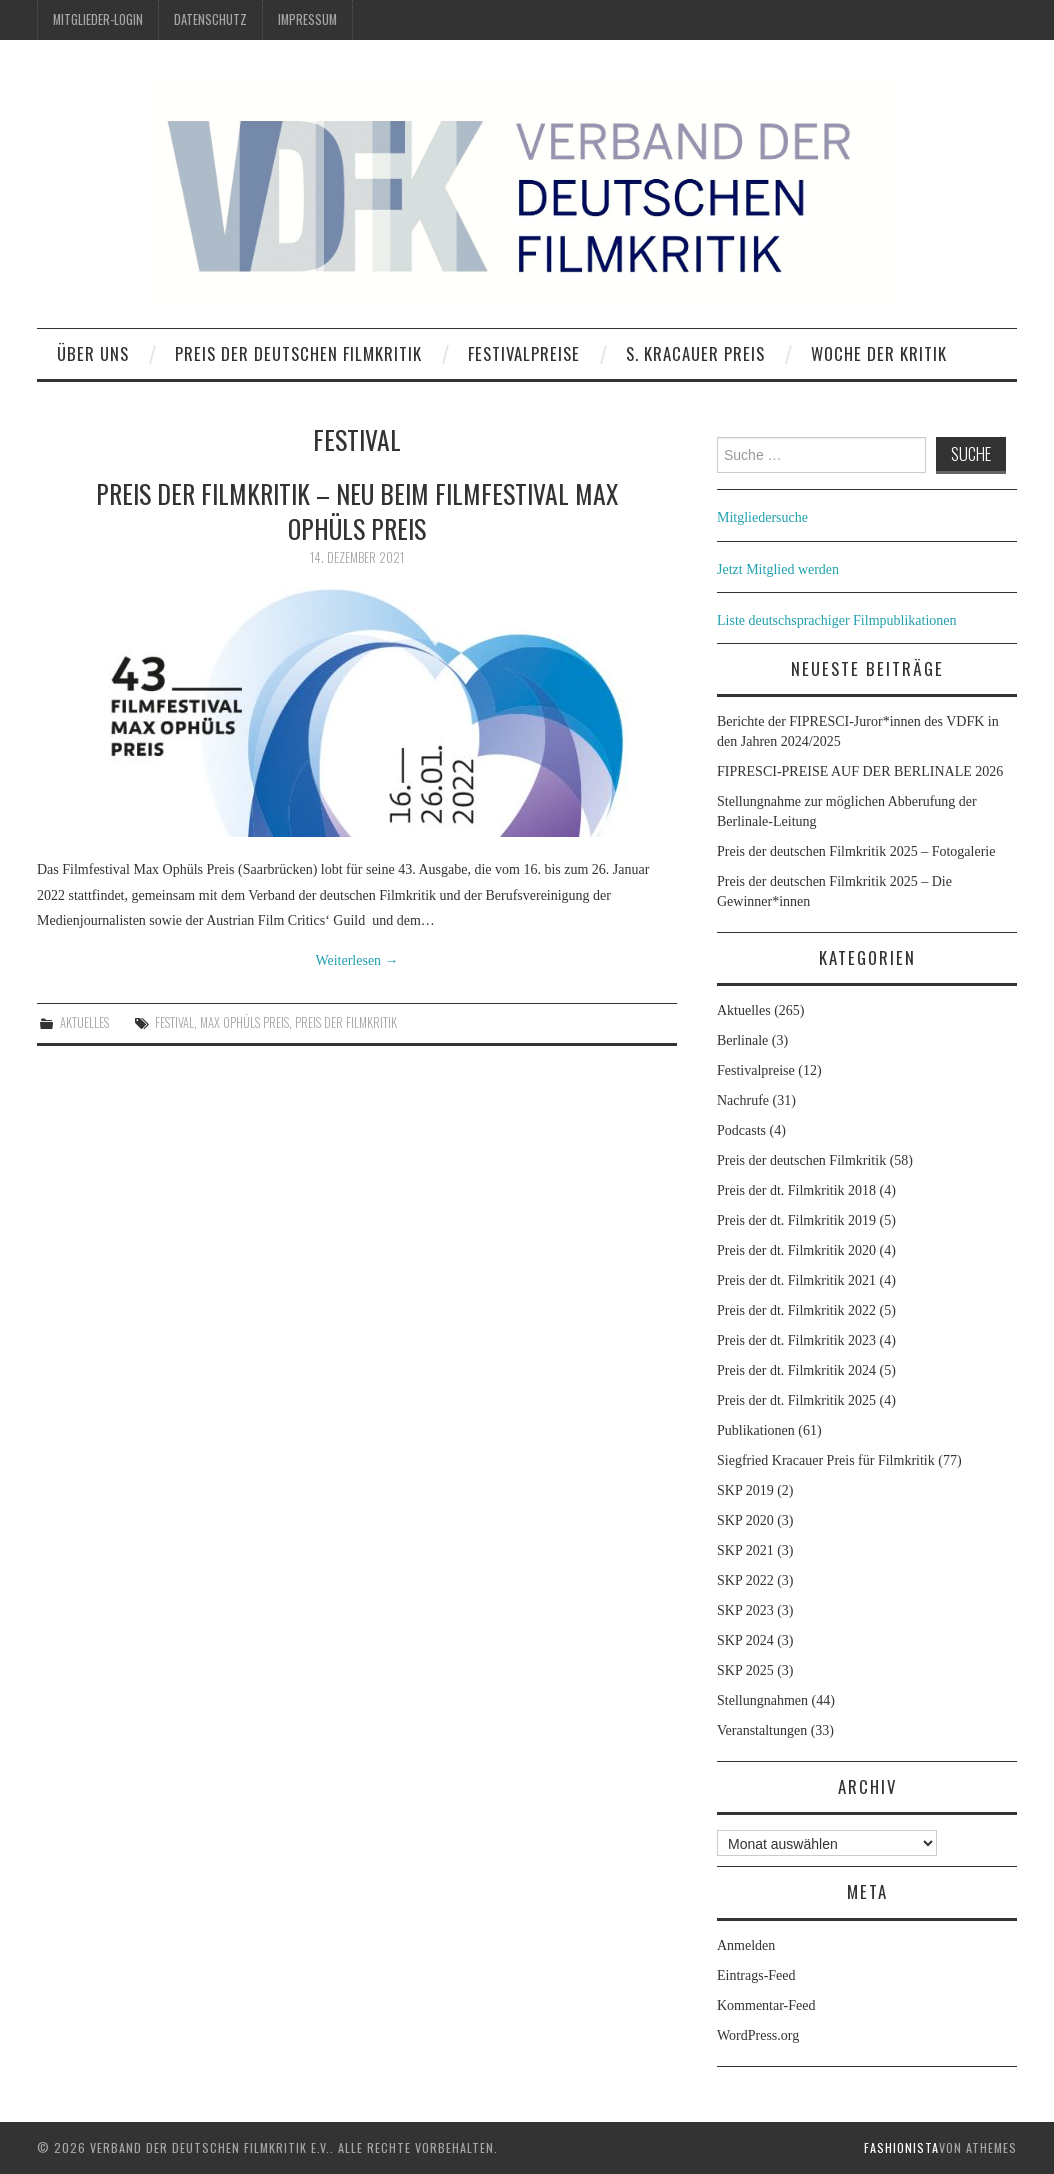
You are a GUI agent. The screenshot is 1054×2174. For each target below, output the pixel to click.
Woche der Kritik (879, 353)
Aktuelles (84, 1022)
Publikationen (756, 1430)
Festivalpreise (524, 353)
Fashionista (901, 2147)
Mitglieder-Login (98, 19)
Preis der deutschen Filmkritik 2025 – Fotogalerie (856, 851)
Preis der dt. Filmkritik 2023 (796, 1340)
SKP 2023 (745, 1610)
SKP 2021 (745, 1550)
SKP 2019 (745, 1490)
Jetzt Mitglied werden (778, 569)
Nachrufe (743, 1100)
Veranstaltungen (762, 1730)
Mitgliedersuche (762, 517)
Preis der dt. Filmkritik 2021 (796, 1280)
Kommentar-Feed (766, 2005)
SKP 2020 (745, 1520)
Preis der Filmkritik (346, 1022)
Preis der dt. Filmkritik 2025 (796, 1400)
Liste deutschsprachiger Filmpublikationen (837, 620)
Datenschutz (210, 19)
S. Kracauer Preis (695, 353)
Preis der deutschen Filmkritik (298, 353)
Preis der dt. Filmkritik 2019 (796, 1220)
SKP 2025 (745, 1670)
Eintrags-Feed (756, 1975)
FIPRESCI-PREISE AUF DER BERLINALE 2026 (860, 771)
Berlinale (742, 1040)
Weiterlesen (356, 960)
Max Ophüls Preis (244, 1022)
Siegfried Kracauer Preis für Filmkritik (826, 1460)
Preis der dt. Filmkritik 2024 (796, 1370)
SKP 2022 (745, 1580)
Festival (174, 1022)
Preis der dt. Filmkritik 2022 (796, 1310)
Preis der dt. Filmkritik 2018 (796, 1190)
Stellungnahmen (762, 1700)
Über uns (93, 353)
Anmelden (746, 1945)
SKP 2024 (745, 1640)
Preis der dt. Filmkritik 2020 (796, 1250)
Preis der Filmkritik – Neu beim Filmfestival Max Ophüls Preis (357, 511)
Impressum (307, 19)
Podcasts (741, 1130)
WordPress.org (758, 2035)
